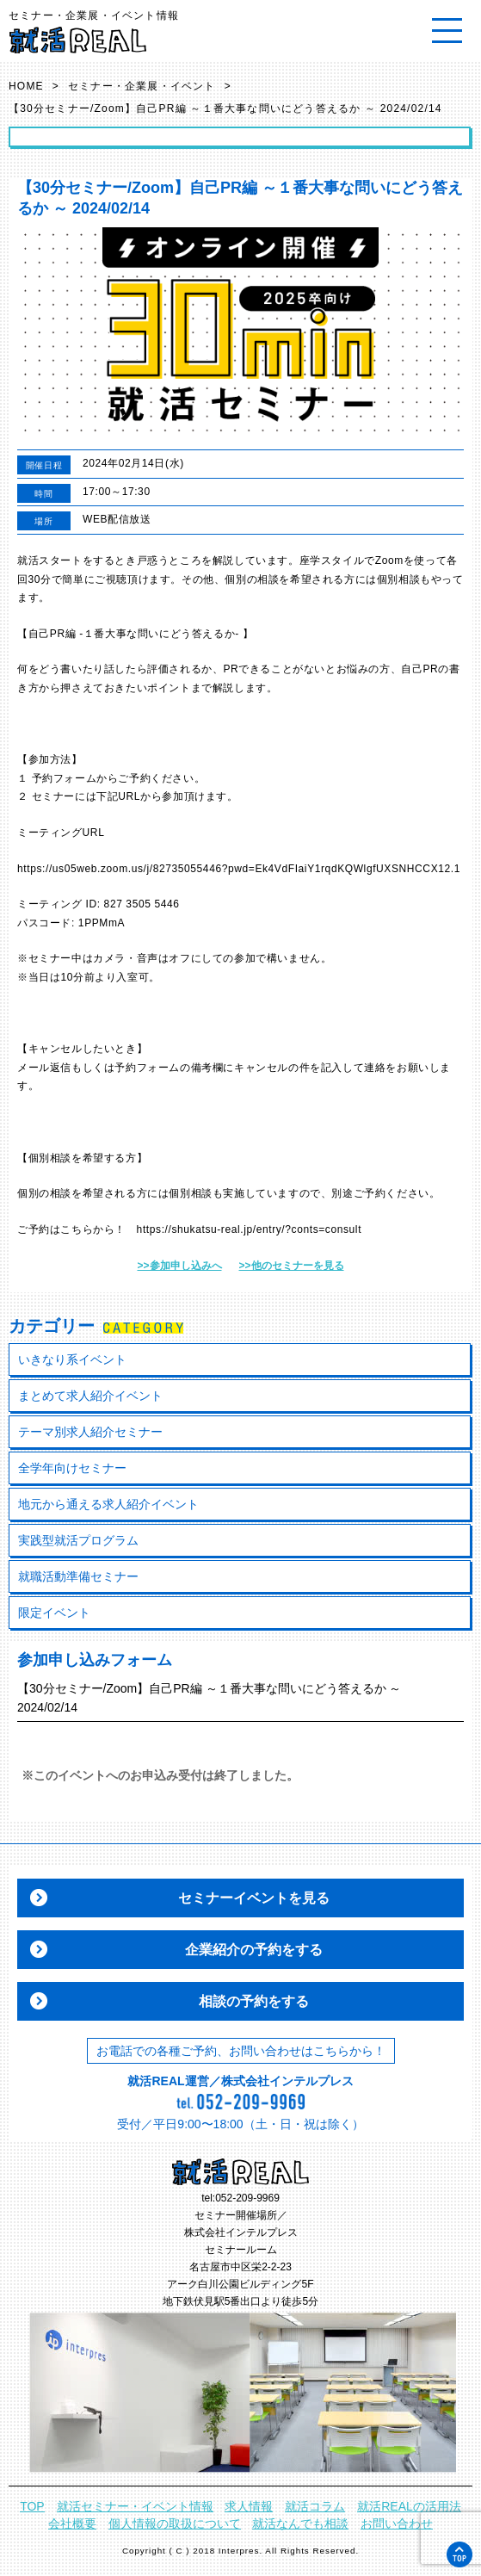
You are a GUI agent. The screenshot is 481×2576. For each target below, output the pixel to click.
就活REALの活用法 (409, 2506)
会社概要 (72, 2523)
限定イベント (54, 1612)
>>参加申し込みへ (179, 1266)
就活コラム (315, 2506)
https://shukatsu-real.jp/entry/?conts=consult (249, 1229)
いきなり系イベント (72, 1359)
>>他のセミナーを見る (291, 1266)
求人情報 (249, 2506)
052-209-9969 (247, 2198)
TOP (32, 2506)
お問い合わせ (397, 2523)
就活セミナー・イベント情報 (135, 2506)
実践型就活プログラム (78, 1540)
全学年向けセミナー (72, 1468)
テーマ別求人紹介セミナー (90, 1432)
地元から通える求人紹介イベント (108, 1504)
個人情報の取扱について (174, 2523)
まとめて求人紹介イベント (90, 1396)
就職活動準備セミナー (78, 1576)
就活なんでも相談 (300, 2523)
